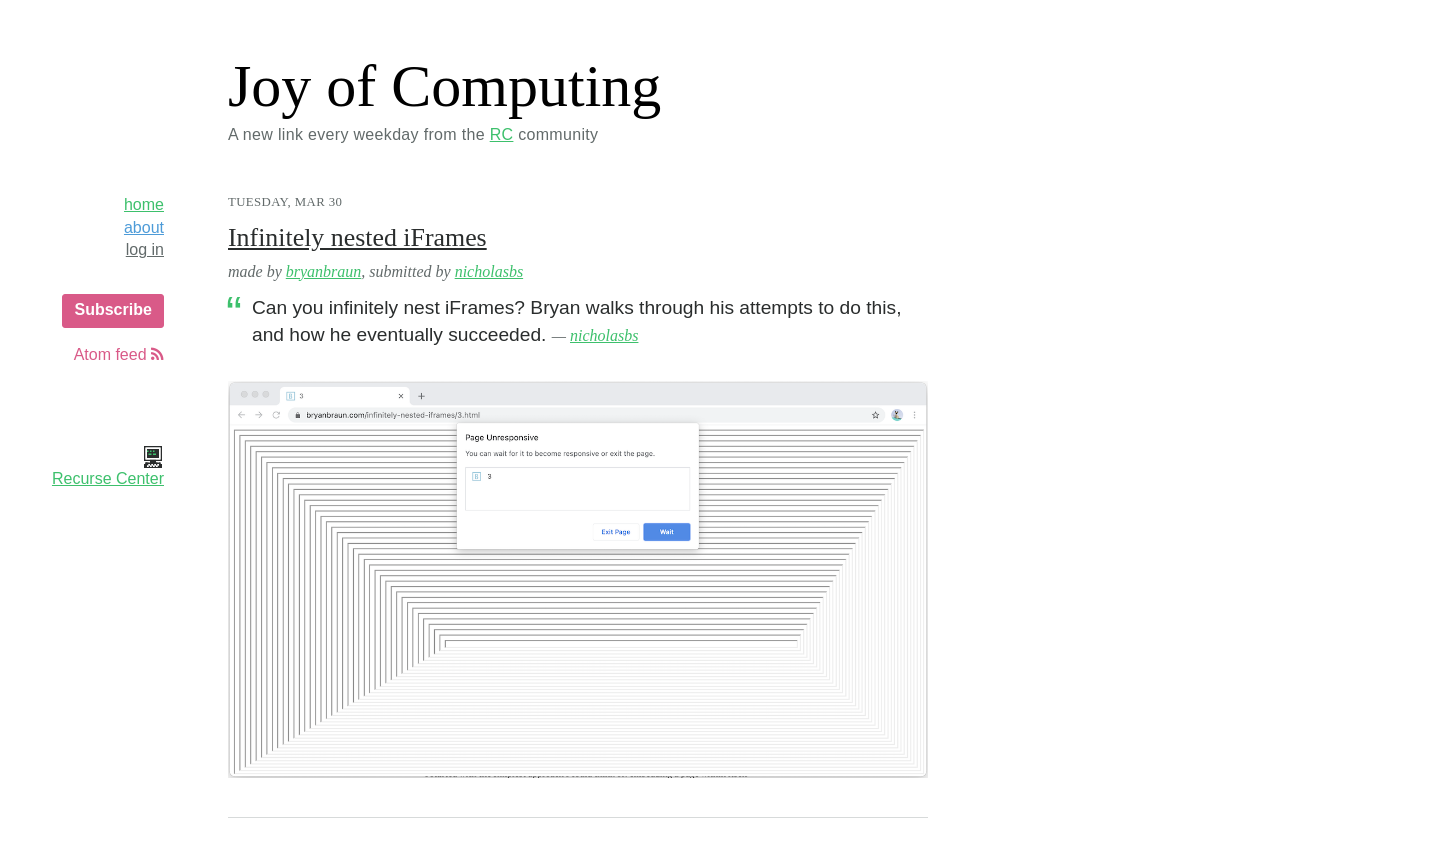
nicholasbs (489, 271)
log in (145, 249)
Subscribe (112, 309)
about (144, 227)
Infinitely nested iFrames (357, 237)
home (144, 204)
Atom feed (119, 354)
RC (502, 134)
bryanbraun (324, 271)
